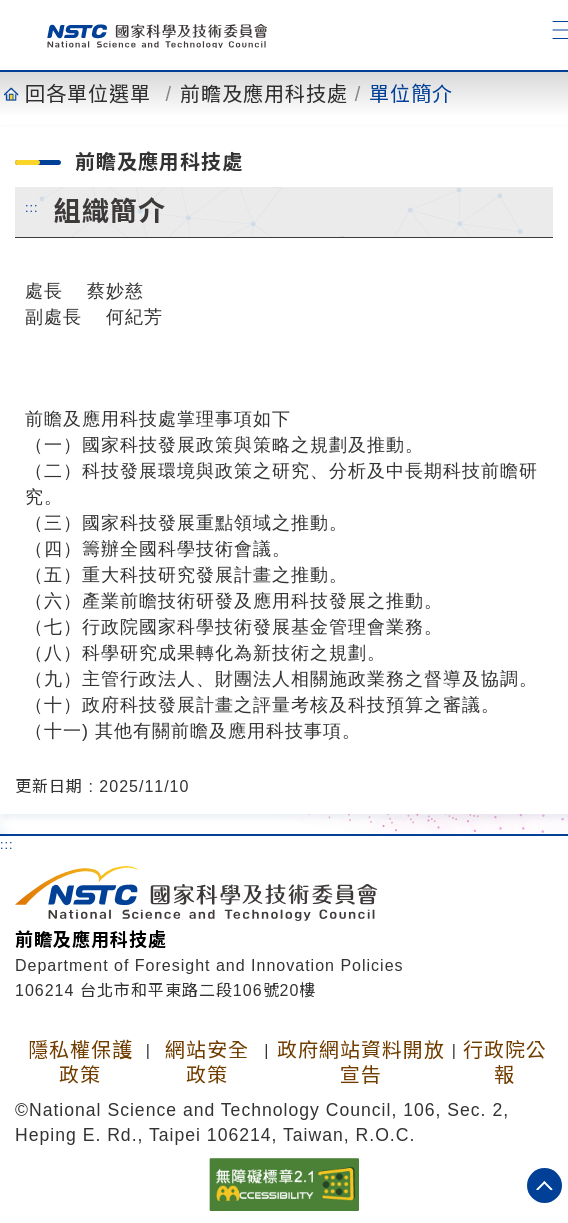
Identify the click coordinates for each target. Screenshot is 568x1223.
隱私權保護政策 (80, 1062)
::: (32, 207)
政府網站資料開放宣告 (361, 1062)
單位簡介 (411, 94)
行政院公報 (505, 1062)
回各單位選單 (88, 94)
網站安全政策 (207, 1062)
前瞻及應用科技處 (264, 94)
